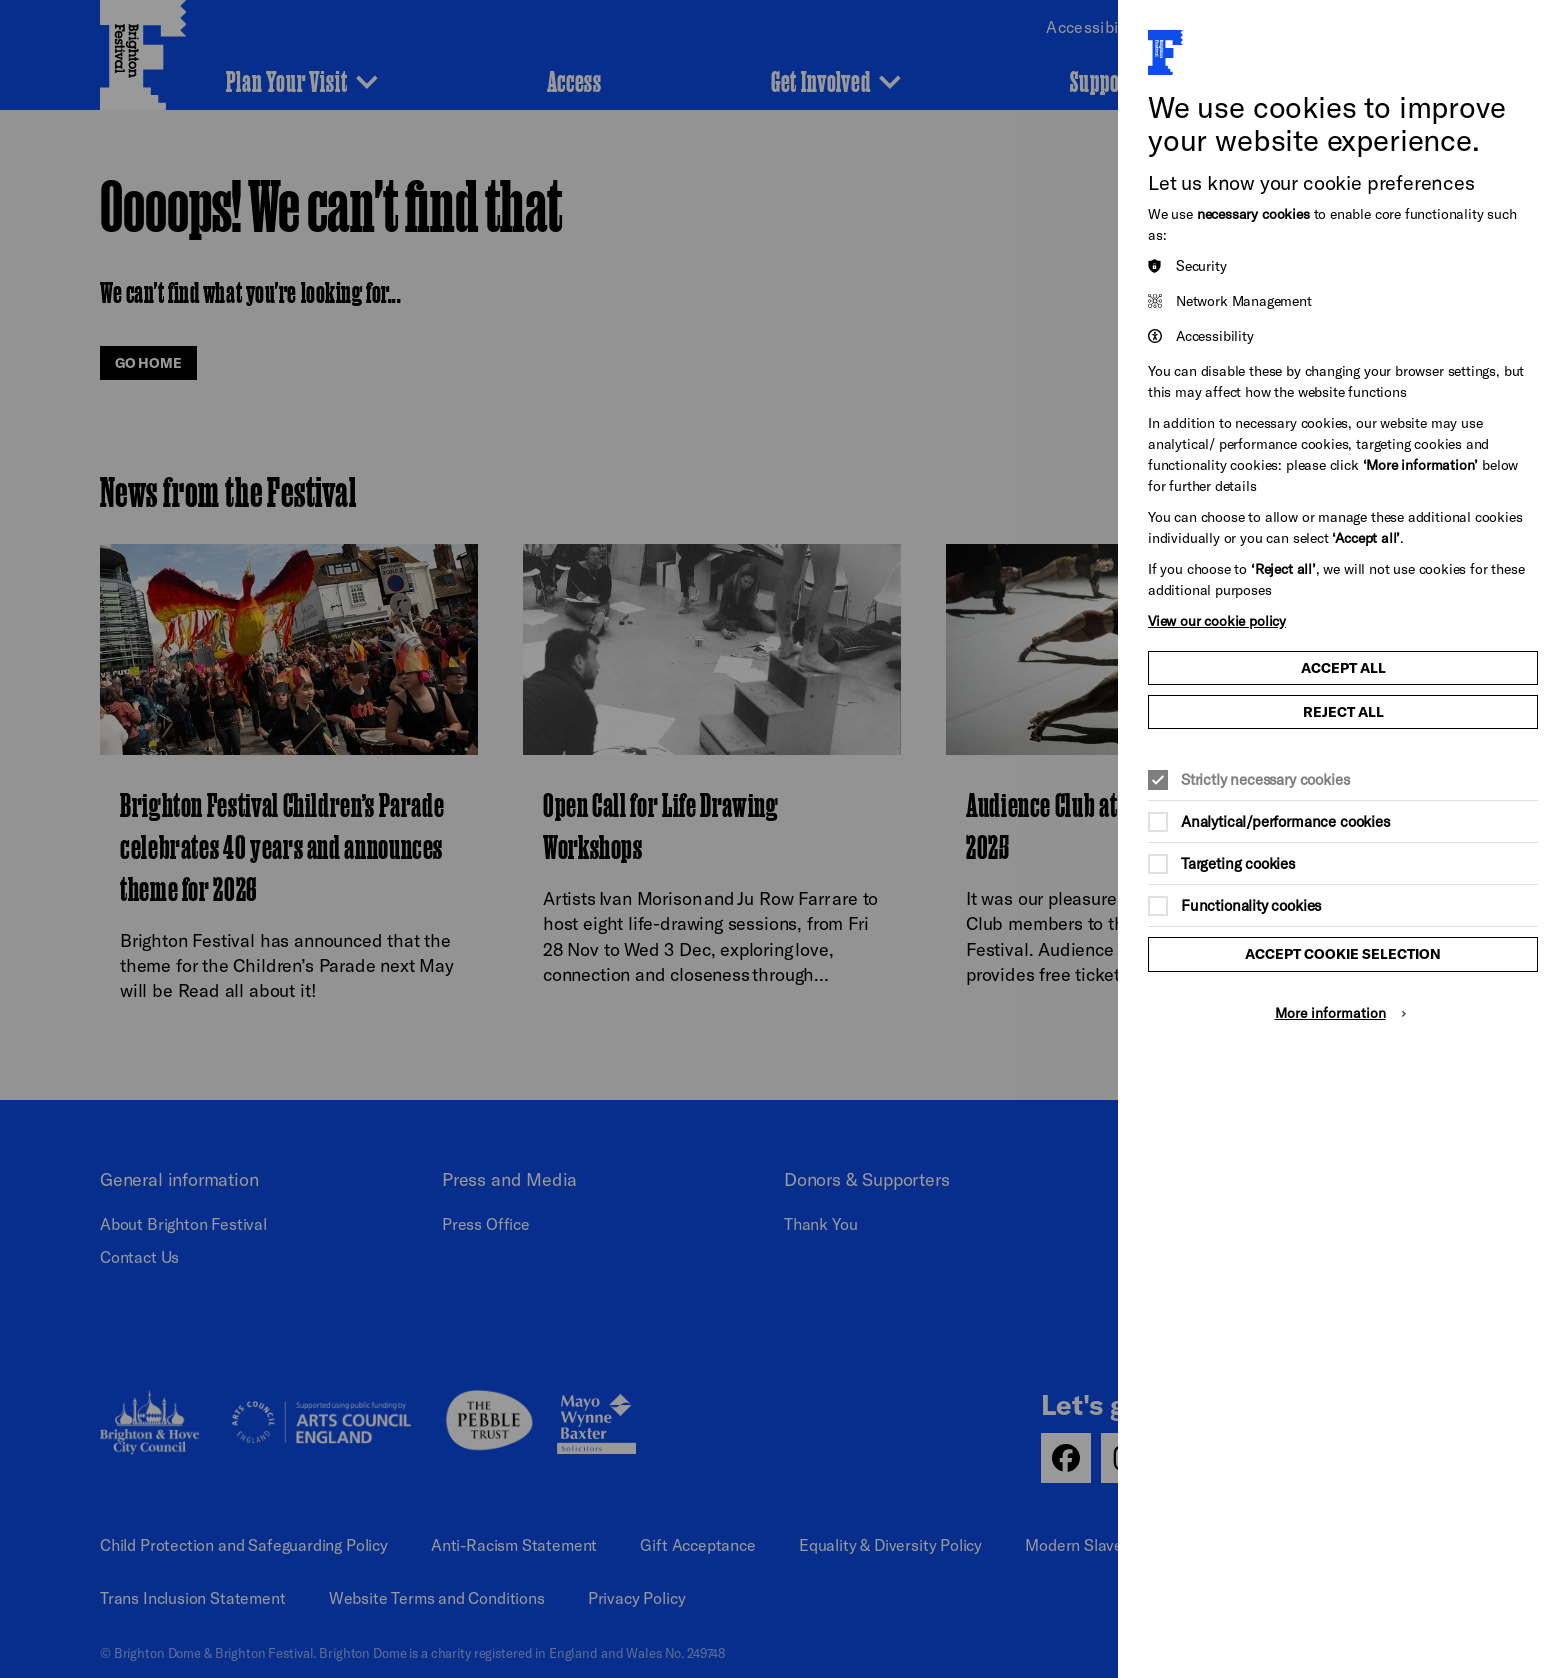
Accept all (1343, 668)
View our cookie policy (1217, 620)
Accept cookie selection (1343, 954)
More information (1330, 1012)
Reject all (1343, 712)
